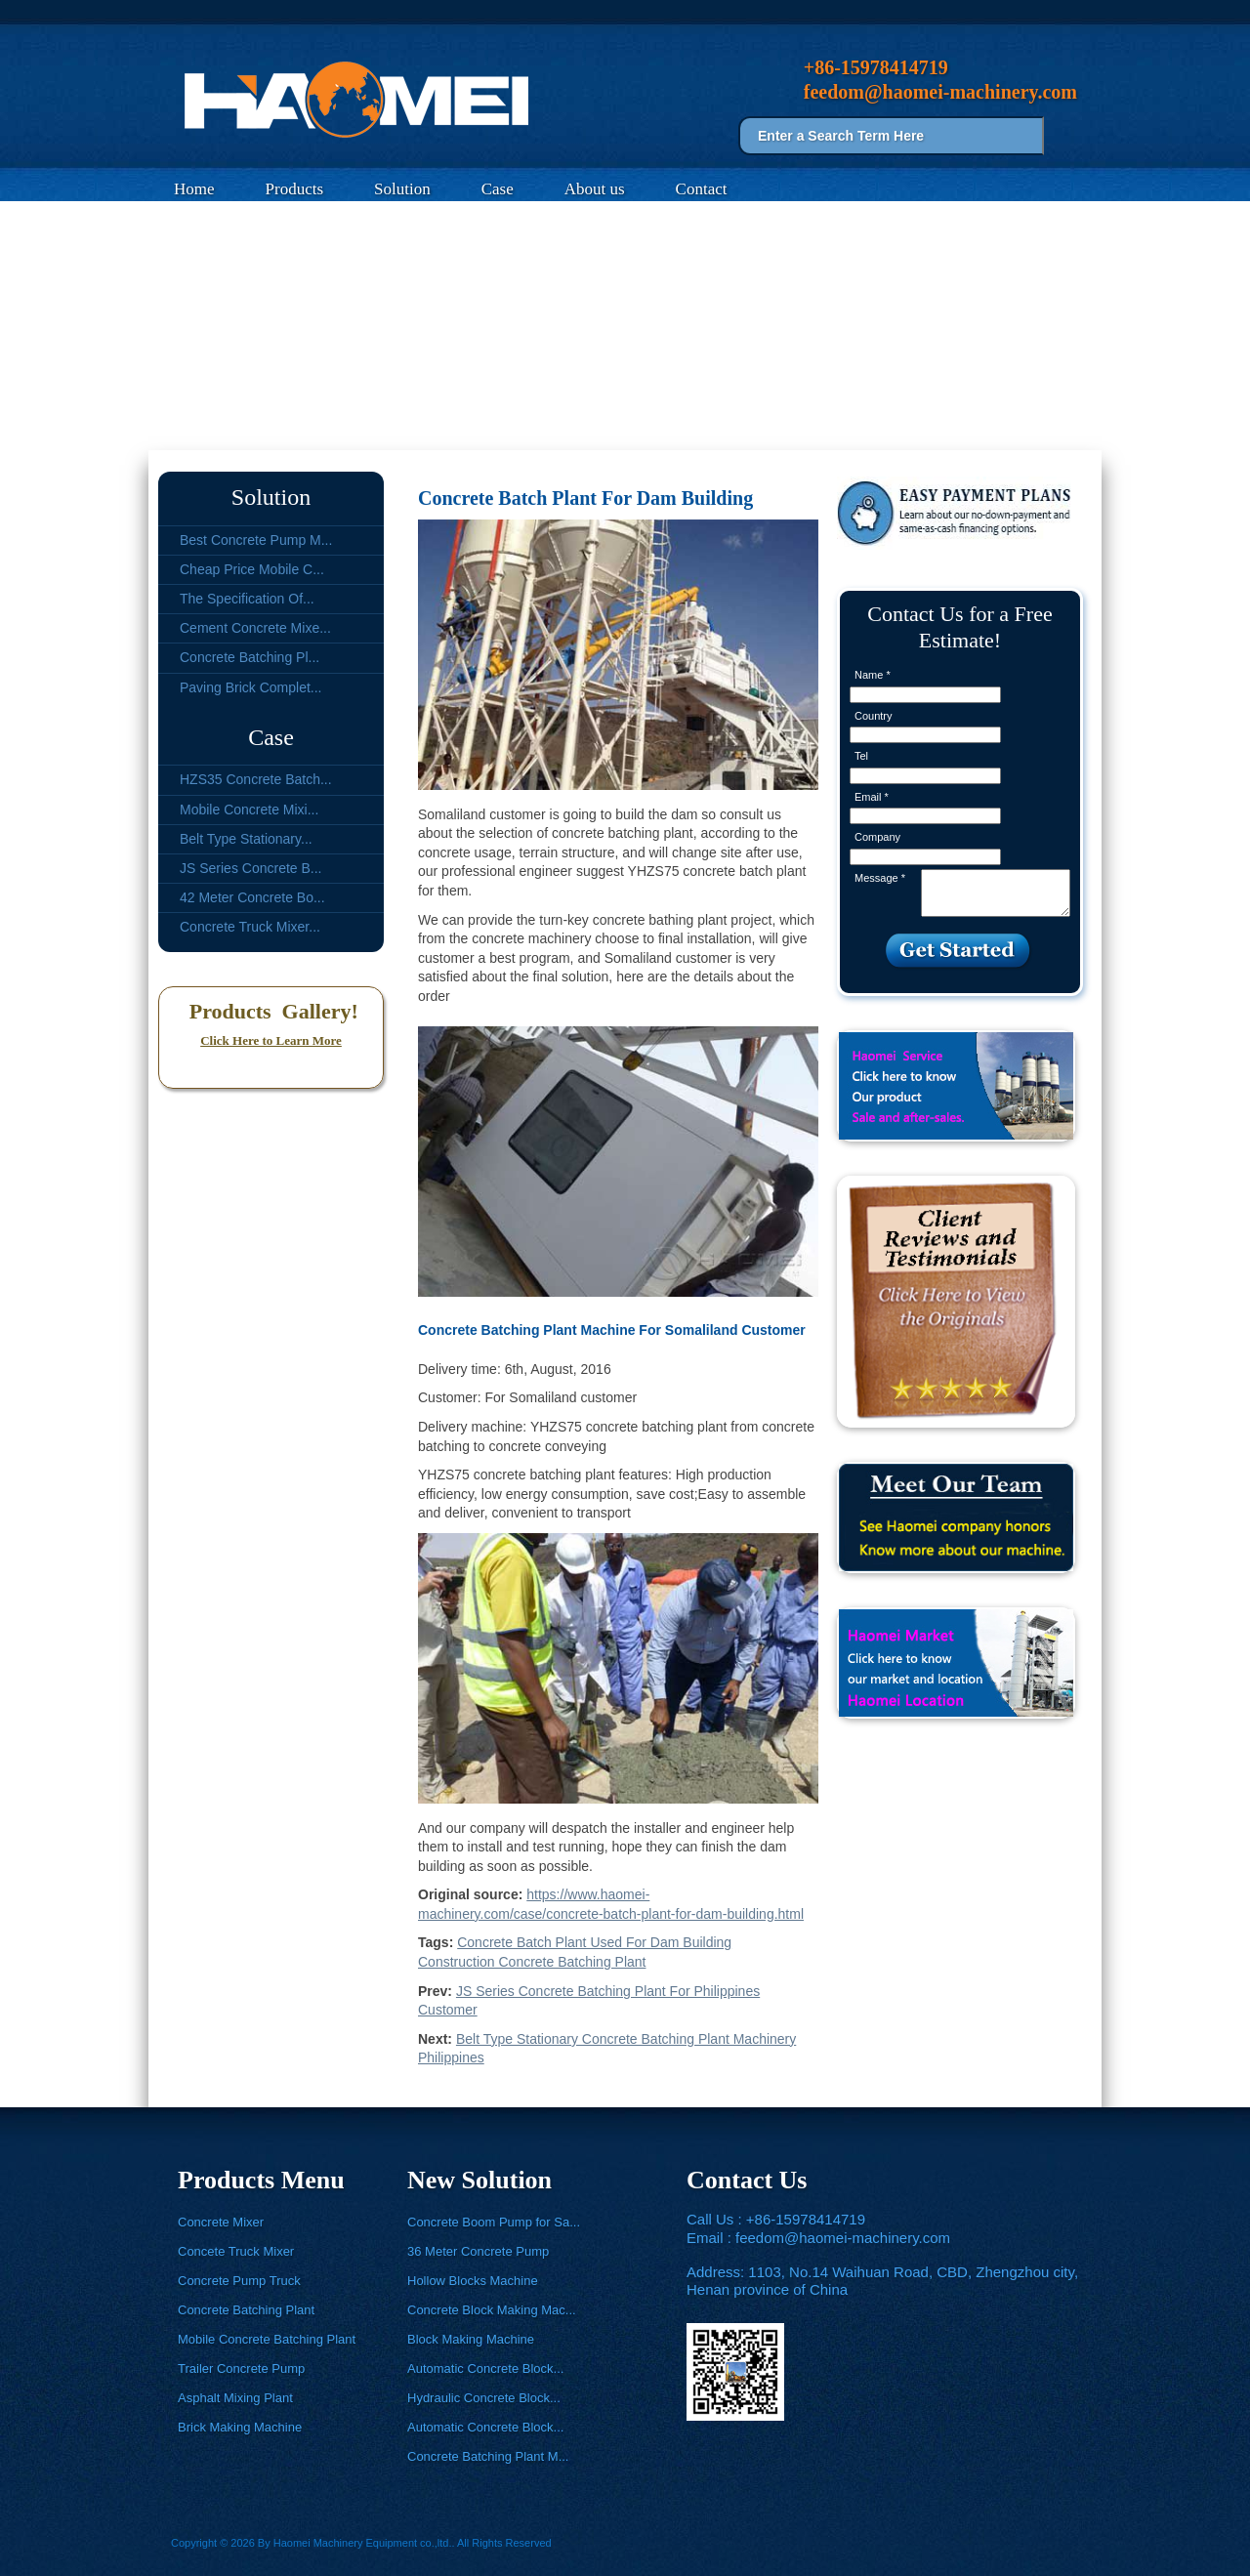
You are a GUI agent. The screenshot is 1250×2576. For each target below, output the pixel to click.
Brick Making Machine (240, 2427)
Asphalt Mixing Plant (235, 2397)
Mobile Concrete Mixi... (249, 809)
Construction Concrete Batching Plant (532, 1962)
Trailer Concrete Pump (241, 2368)
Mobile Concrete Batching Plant (266, 2339)
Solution (402, 189)
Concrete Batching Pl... (249, 657)
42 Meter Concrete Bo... (252, 897)
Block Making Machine (470, 2339)
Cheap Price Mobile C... (252, 569)
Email (871, 797)
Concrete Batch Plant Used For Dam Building (594, 1942)
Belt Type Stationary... (246, 839)
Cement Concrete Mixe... (255, 628)
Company (877, 837)
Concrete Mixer (221, 2222)
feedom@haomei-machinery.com (842, 2237)
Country (873, 716)
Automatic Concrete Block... (485, 2368)
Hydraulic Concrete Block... (484, 2397)
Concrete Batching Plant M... (487, 2456)
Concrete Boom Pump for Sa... (493, 2222)
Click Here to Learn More (271, 1040)
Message (879, 878)
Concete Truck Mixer (236, 2251)
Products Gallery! (271, 1011)
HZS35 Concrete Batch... (256, 779)
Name (872, 675)
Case (497, 189)
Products (295, 189)
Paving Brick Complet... (251, 687)
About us (594, 189)
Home (194, 189)
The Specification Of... (247, 598)
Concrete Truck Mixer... (250, 927)
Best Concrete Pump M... (256, 540)
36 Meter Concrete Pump (478, 2251)
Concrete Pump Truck (239, 2280)
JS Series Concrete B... (251, 868)
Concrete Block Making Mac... (491, 2310)
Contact (702, 189)
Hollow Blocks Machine (472, 2280)
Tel (861, 756)
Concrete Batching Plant (246, 2310)
